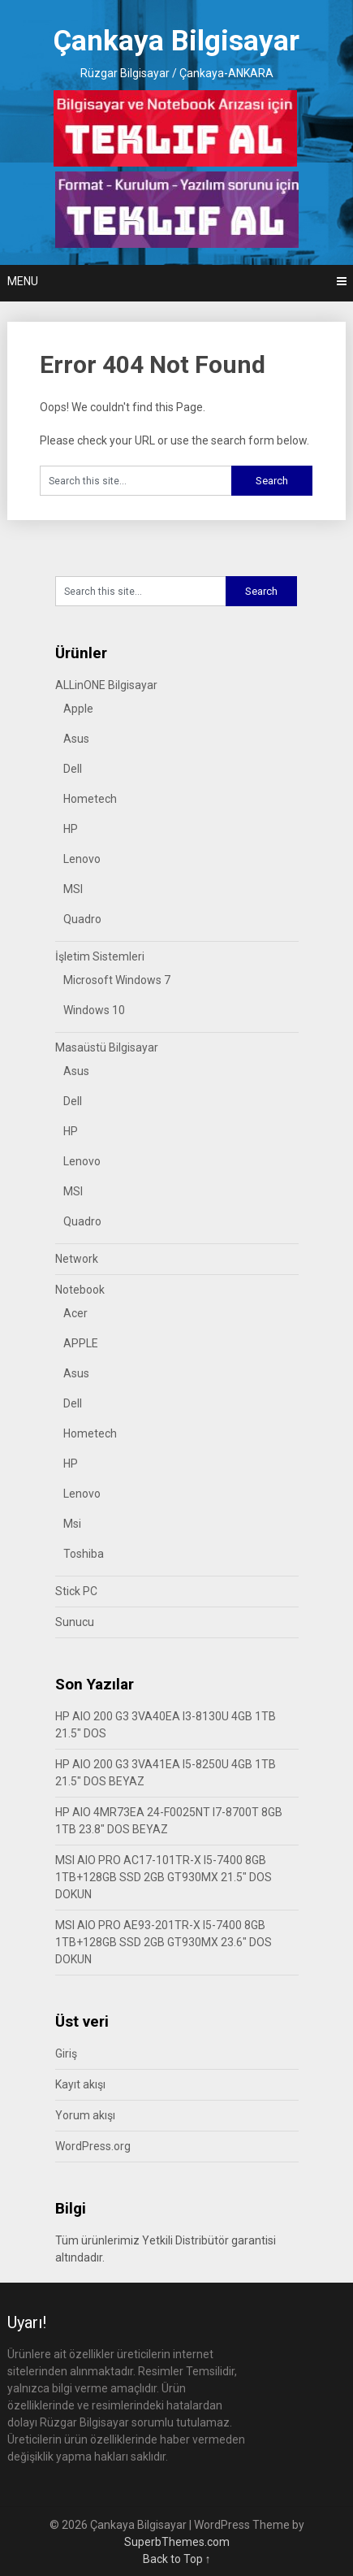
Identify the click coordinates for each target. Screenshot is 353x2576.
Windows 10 (94, 1010)
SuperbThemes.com (177, 2541)
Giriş (66, 2053)
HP (70, 828)
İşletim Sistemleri (99, 956)
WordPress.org (93, 2146)
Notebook (80, 1289)
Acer (75, 1313)
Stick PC (76, 1591)
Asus (76, 738)
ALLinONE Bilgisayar (106, 685)
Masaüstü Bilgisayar (106, 1047)
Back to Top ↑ (177, 2558)
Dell (72, 768)
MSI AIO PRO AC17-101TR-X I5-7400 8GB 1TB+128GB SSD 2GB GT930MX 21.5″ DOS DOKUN (163, 1877)
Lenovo (82, 858)
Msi (72, 1523)
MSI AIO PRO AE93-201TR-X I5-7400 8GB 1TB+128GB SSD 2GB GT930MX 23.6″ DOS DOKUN (163, 1942)
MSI (73, 889)
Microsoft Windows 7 (116, 980)
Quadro (82, 919)
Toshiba (83, 1553)
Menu (22, 281)
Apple (78, 708)
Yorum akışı (85, 2115)
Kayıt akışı (80, 2084)
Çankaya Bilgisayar (176, 41)
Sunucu (74, 1621)
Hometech (90, 798)
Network (76, 1258)
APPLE (80, 1343)
